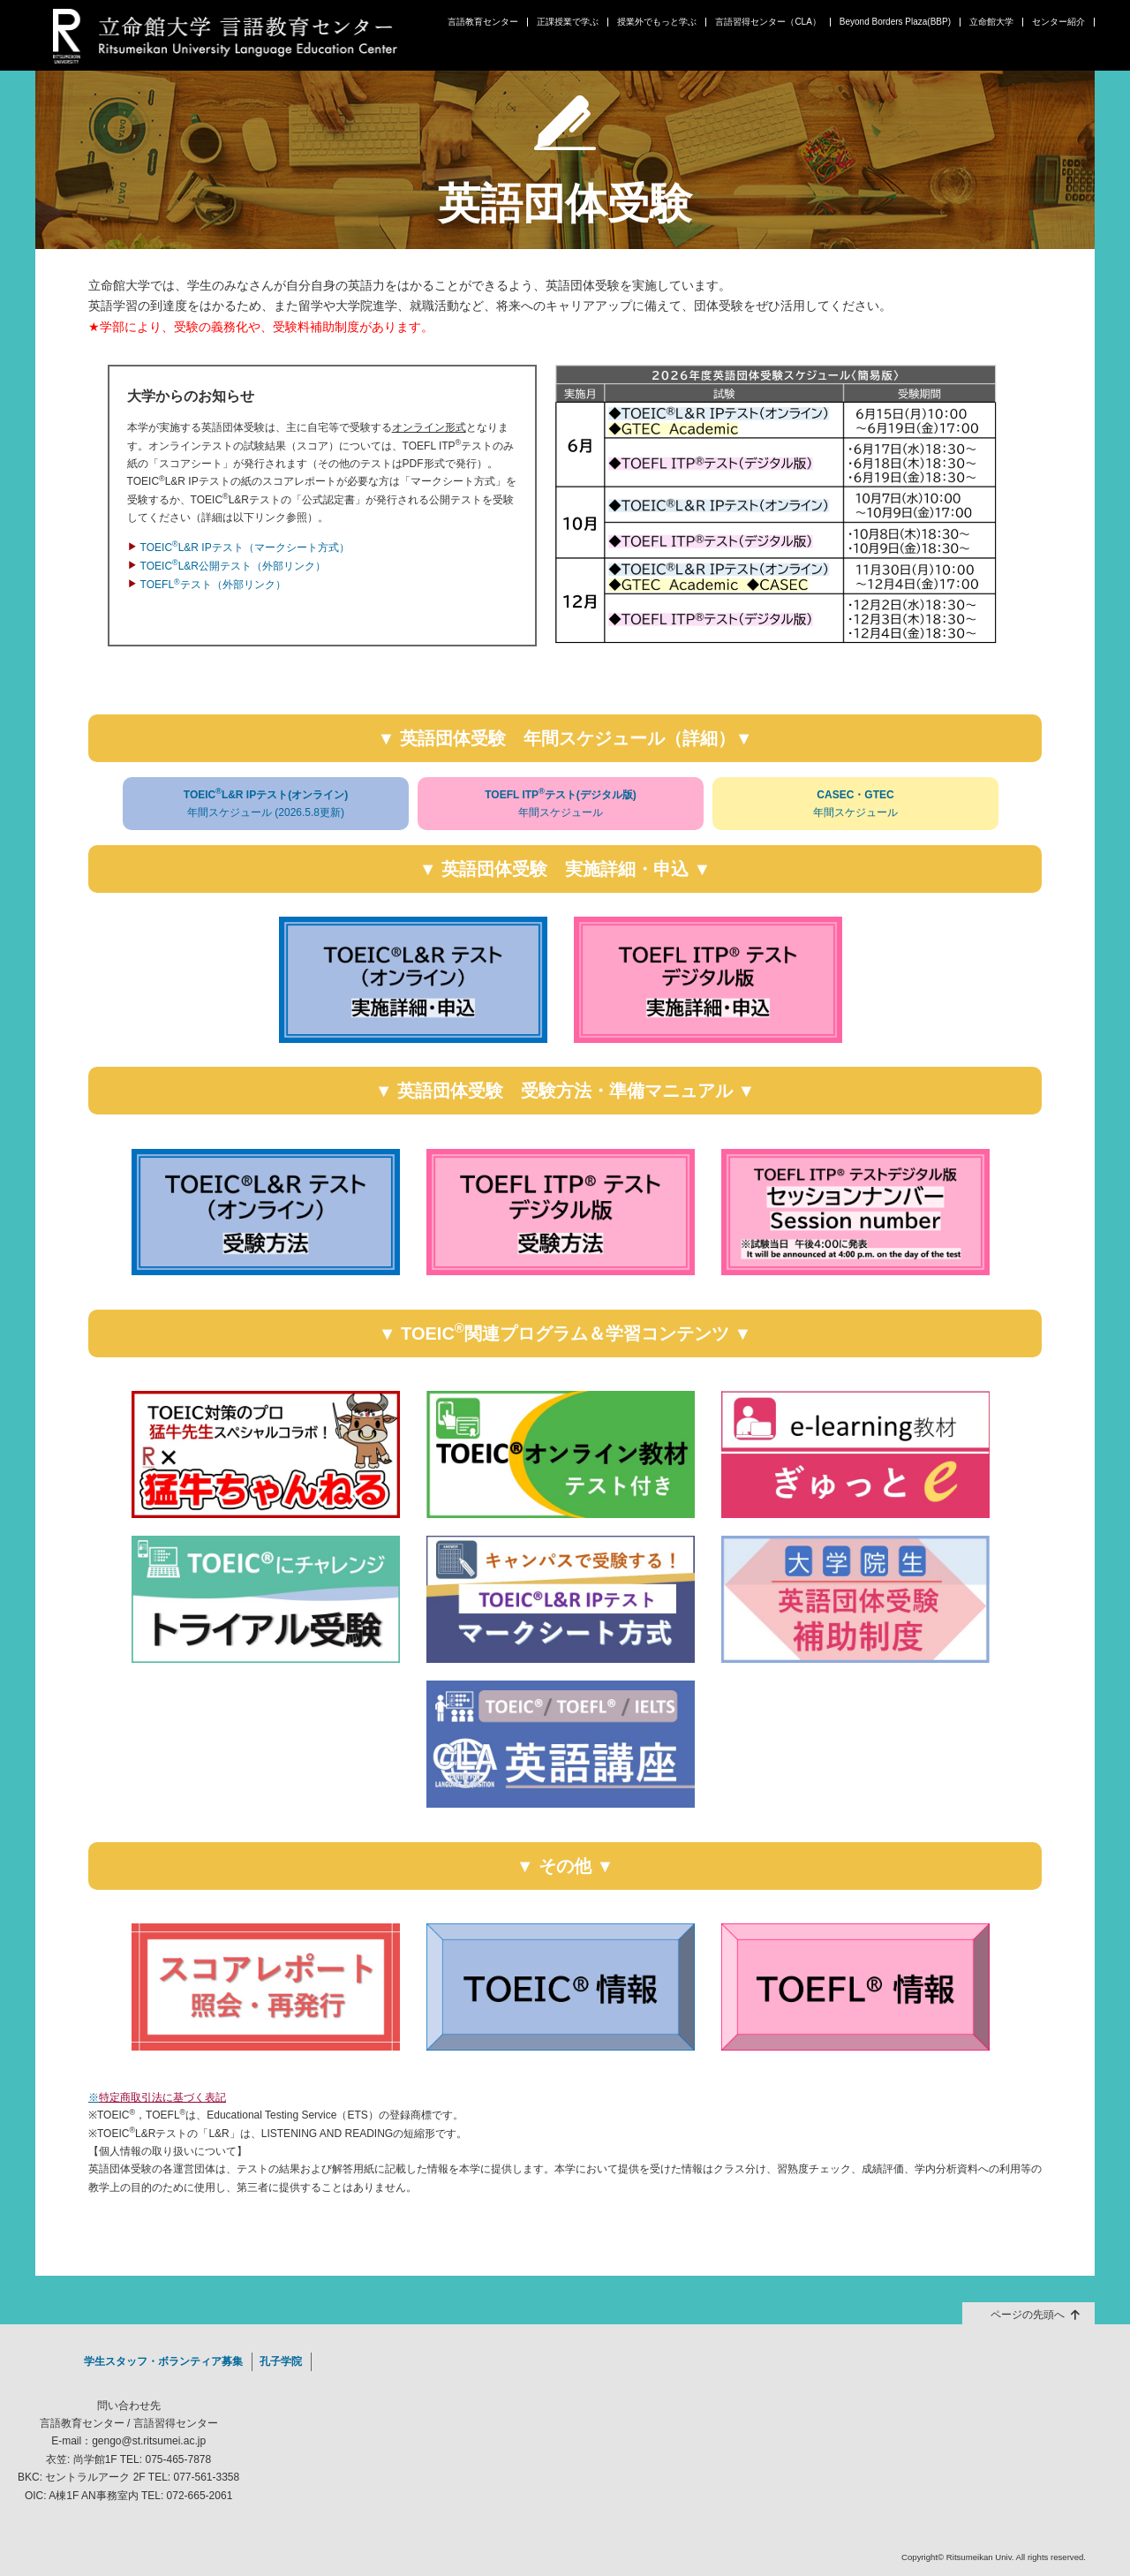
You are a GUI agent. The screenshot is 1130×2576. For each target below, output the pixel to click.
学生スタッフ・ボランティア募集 (163, 2361)
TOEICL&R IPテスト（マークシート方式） (245, 547)
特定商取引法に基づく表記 (162, 2097)
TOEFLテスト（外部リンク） (213, 584)
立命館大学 (991, 22)
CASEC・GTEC (855, 805)
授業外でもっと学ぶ (657, 22)
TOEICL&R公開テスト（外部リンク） (233, 566)
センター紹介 (1058, 22)
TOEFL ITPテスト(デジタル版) (560, 804)
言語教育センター (483, 22)
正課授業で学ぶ (568, 22)
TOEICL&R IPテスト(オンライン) (266, 804)
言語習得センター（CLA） (767, 22)
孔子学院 (281, 2361)
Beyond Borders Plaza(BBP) (895, 22)
